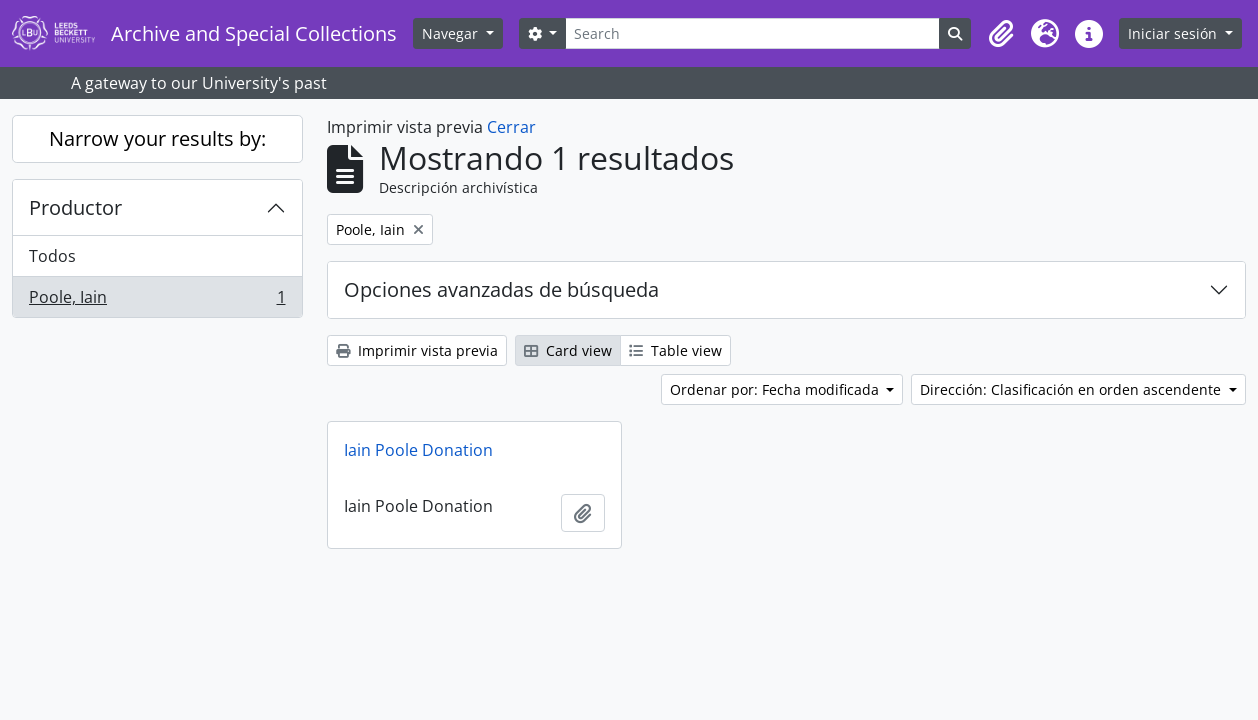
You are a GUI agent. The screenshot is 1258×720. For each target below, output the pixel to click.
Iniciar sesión (1174, 33)
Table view (675, 350)
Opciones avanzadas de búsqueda (501, 289)
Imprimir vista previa (417, 350)
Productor (75, 207)
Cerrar (511, 127)
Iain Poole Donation (418, 450)
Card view (568, 350)
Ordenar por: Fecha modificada (776, 389)
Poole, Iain (157, 301)
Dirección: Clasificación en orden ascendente (1072, 389)
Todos (52, 256)
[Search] (752, 33)
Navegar (452, 33)
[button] (1001, 34)
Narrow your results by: (157, 138)
